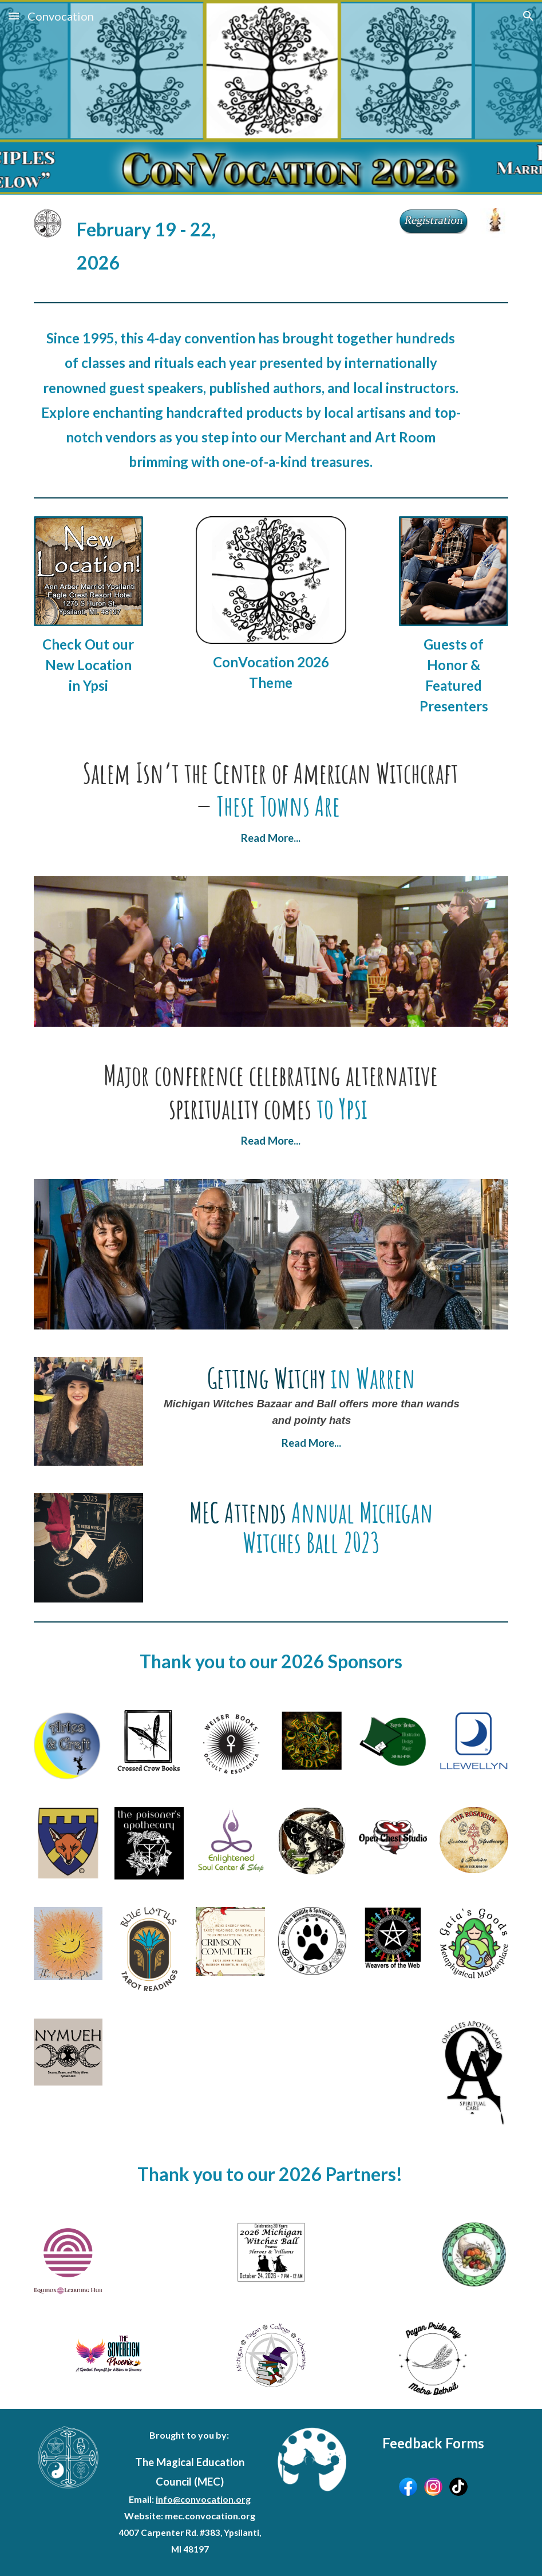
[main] (149, 245)
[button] (13, 15)
